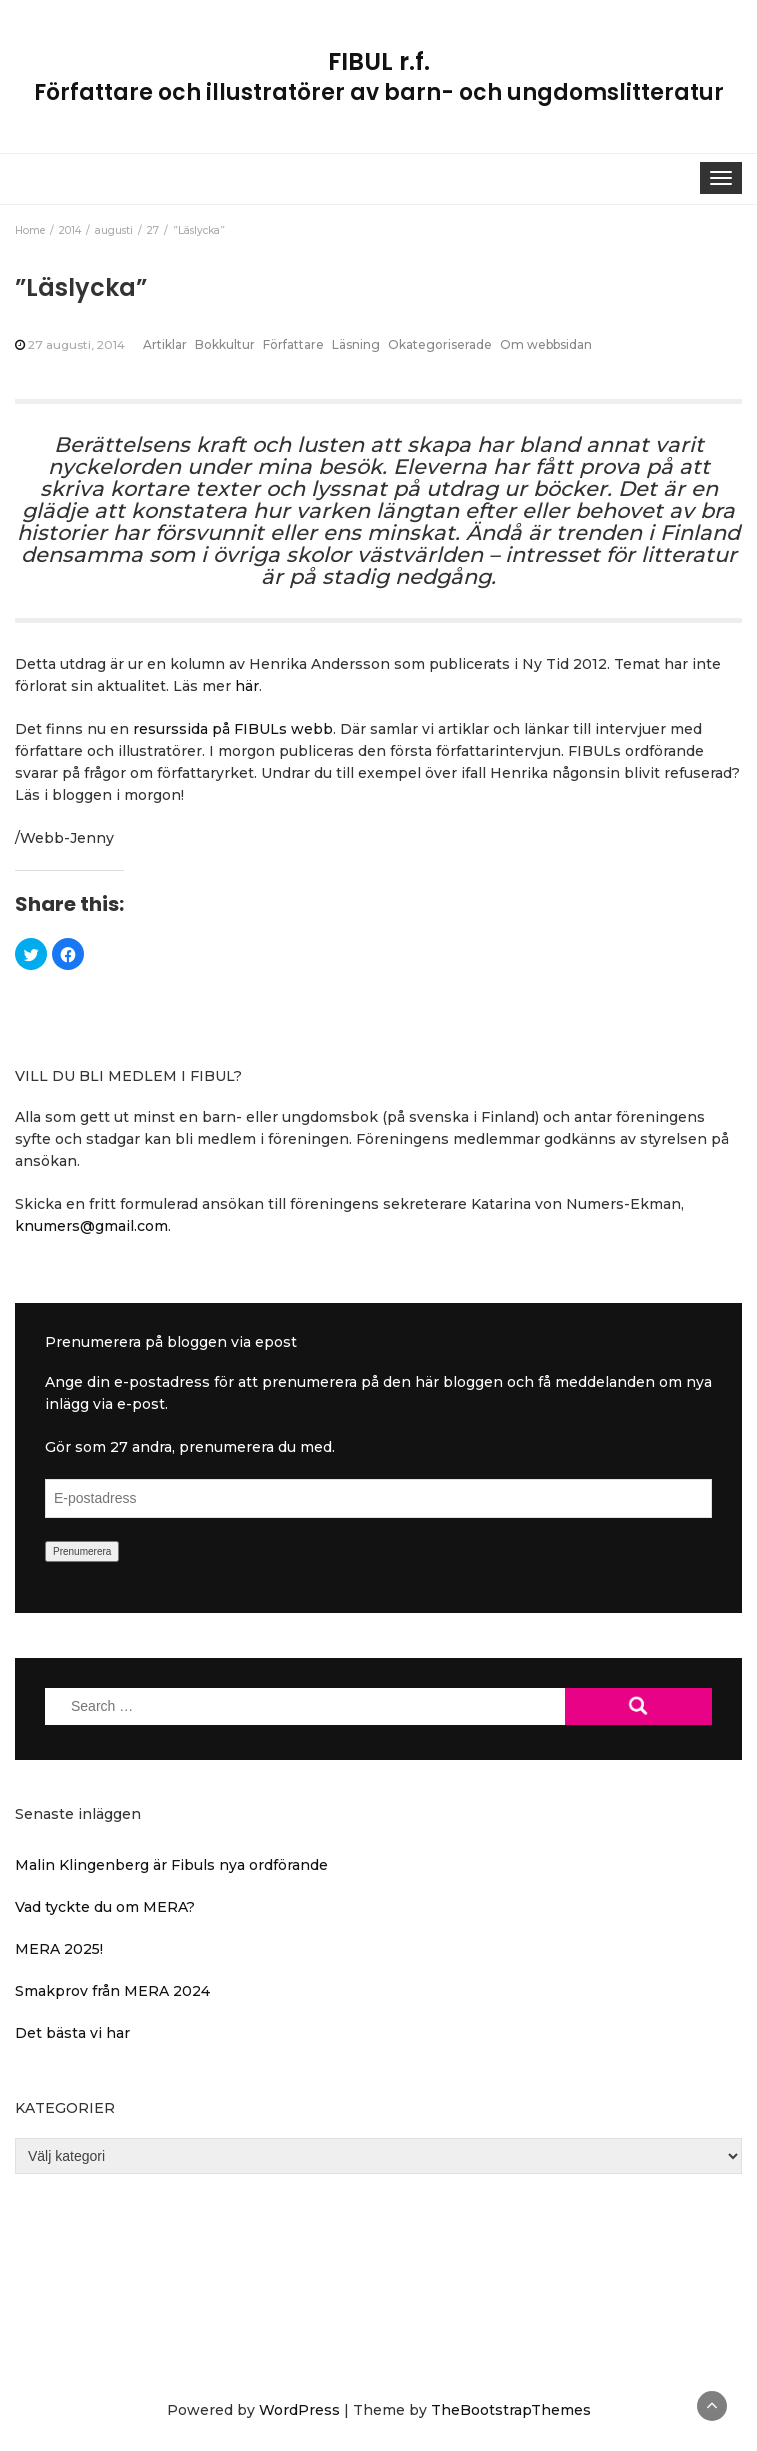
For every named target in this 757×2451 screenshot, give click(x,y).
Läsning (356, 344)
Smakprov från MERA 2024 (112, 1991)
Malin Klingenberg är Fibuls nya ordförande (171, 1865)
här (247, 686)
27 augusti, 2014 (76, 344)
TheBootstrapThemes (511, 2410)
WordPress (299, 2410)
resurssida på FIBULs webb (233, 729)
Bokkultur (225, 344)
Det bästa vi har (72, 2033)
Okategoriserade (440, 344)
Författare (293, 344)
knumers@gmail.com (91, 1226)
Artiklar (165, 344)
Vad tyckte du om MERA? (105, 1907)
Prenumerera (82, 1551)
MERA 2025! (59, 1949)
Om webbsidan (546, 344)
